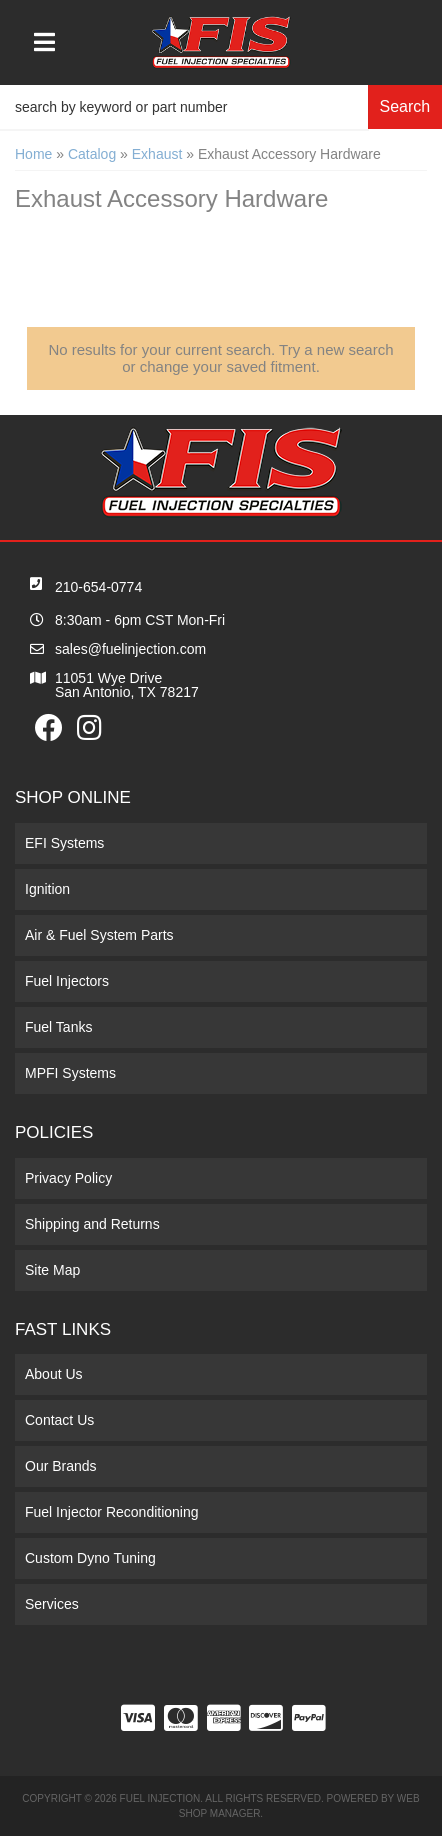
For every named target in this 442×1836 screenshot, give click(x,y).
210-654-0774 (98, 587)
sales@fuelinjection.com (130, 649)
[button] (221, 107)
